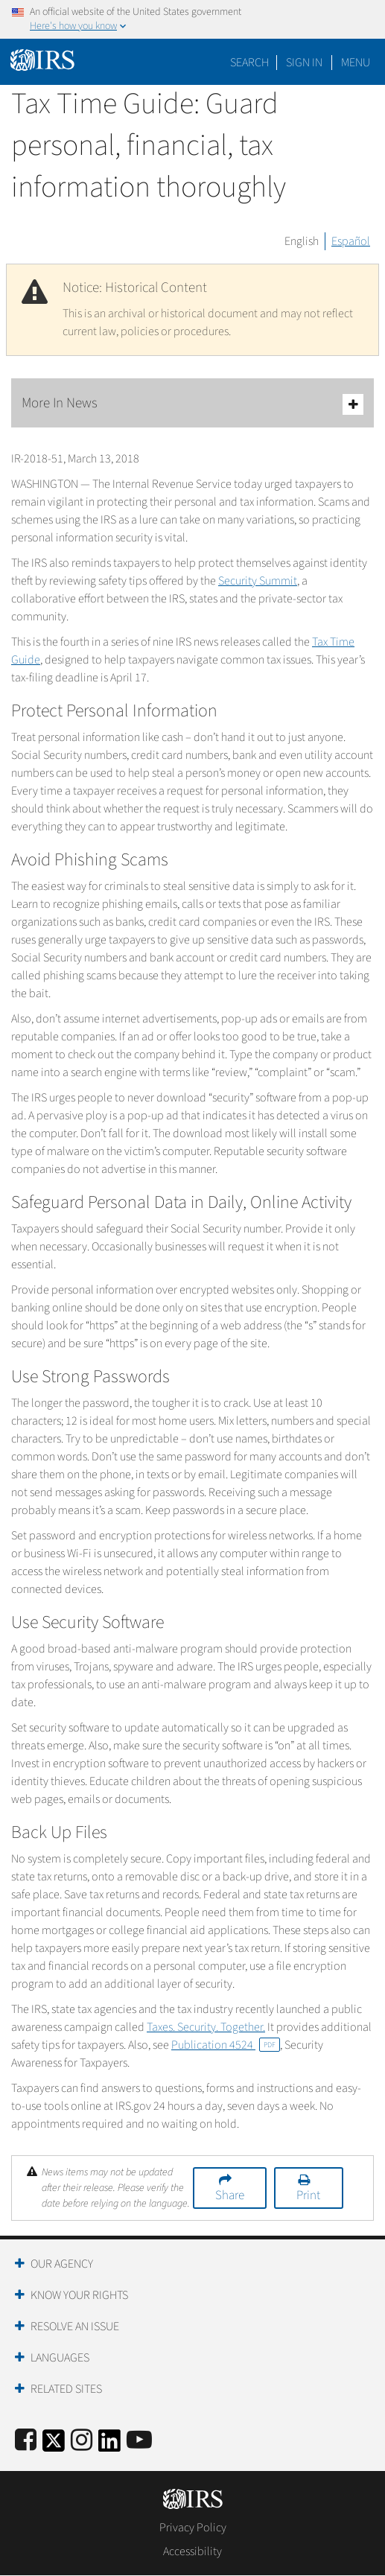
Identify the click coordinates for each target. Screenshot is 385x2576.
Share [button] (229, 2195)
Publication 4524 (225, 2045)
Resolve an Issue (75, 2326)
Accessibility (192, 2551)
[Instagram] (81, 2441)
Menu (355, 62)
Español (350, 241)
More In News (192, 404)
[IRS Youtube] (139, 2441)
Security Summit (257, 581)
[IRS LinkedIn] (109, 2445)
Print (308, 2195)
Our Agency (62, 2264)
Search (249, 62)
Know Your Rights (79, 2295)
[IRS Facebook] (25, 2441)
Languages (60, 2358)
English (301, 241)
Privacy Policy (192, 2527)
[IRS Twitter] (53, 2445)
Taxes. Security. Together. (206, 2027)
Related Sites (66, 2389)
